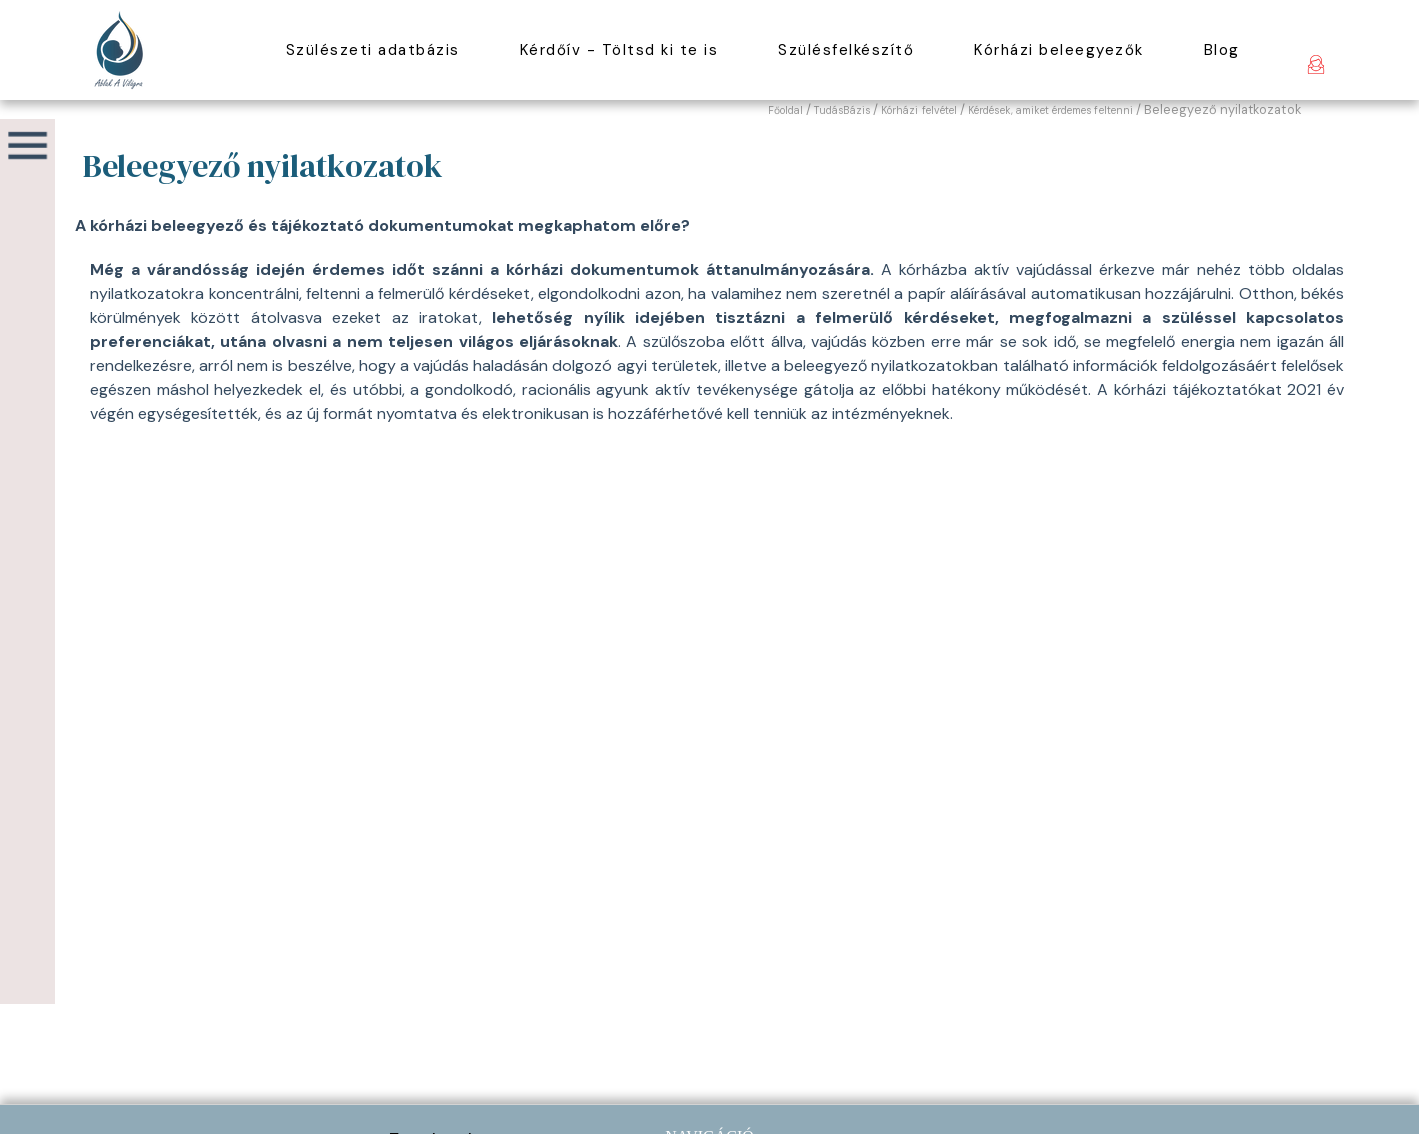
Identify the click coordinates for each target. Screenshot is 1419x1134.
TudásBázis (842, 110)
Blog (1222, 50)
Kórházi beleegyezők (1059, 50)
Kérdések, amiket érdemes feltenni (1050, 110)
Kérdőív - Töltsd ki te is (619, 50)
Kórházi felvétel (919, 110)
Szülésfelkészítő (846, 50)
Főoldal (785, 110)
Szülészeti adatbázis (373, 50)
